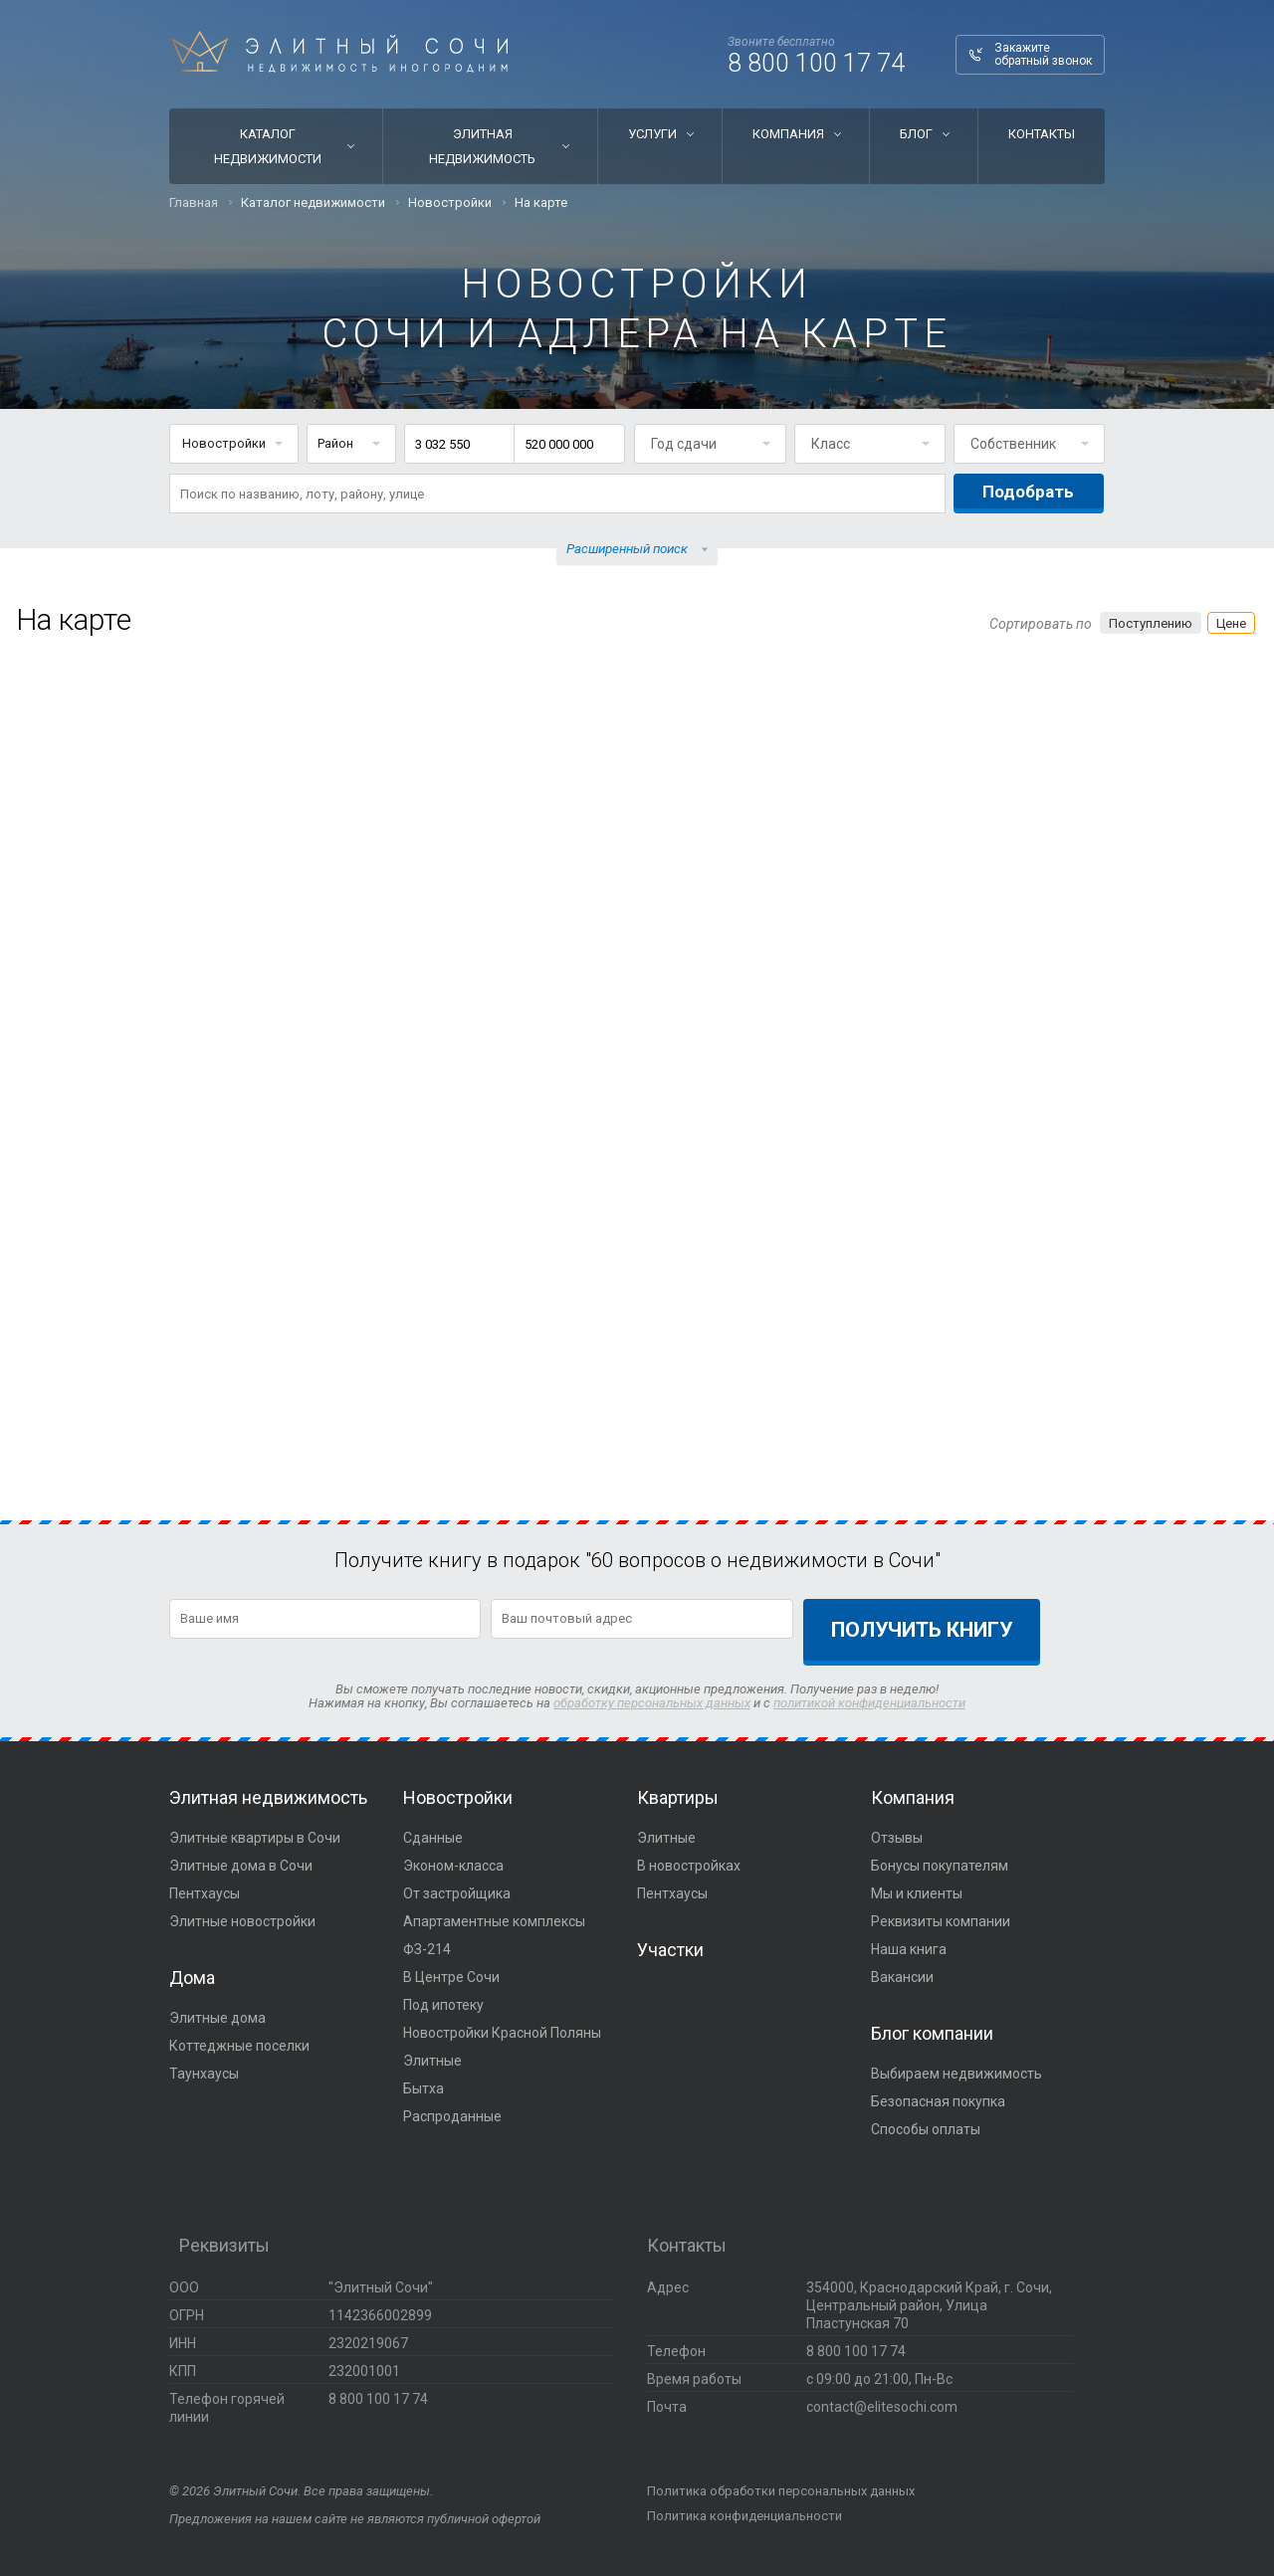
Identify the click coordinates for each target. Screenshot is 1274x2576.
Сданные (433, 1838)
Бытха (423, 2088)
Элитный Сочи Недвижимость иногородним (339, 52)
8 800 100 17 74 (816, 63)
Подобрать (1028, 491)
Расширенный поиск (627, 548)
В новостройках (689, 1866)
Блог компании (932, 2033)
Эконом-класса (453, 1866)
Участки (670, 1949)
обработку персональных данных (651, 1702)
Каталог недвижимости (267, 146)
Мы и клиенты (916, 1893)
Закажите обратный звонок (1043, 54)
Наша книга (909, 1949)
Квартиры (678, 1797)
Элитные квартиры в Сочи (254, 1838)
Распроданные (452, 2116)
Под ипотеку (443, 2005)
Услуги (652, 133)
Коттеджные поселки (239, 2046)
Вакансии (902, 1977)
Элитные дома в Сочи (241, 1866)
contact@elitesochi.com (881, 2407)
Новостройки (458, 1797)
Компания (788, 133)
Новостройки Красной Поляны (502, 2033)
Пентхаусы (204, 1893)
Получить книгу (921, 1630)
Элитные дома (217, 2018)
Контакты (1041, 133)
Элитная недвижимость (482, 146)
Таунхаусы (204, 2073)
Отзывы (897, 1838)
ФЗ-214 (427, 1949)
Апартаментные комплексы (494, 1921)
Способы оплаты (925, 2129)
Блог (916, 133)
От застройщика (457, 1893)
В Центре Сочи (451, 1977)
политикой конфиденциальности (869, 1702)
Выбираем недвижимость (956, 2073)
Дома (192, 1977)
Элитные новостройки (242, 1921)
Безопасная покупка (938, 2101)
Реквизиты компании (940, 1921)
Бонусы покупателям (939, 1866)
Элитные (432, 2061)
